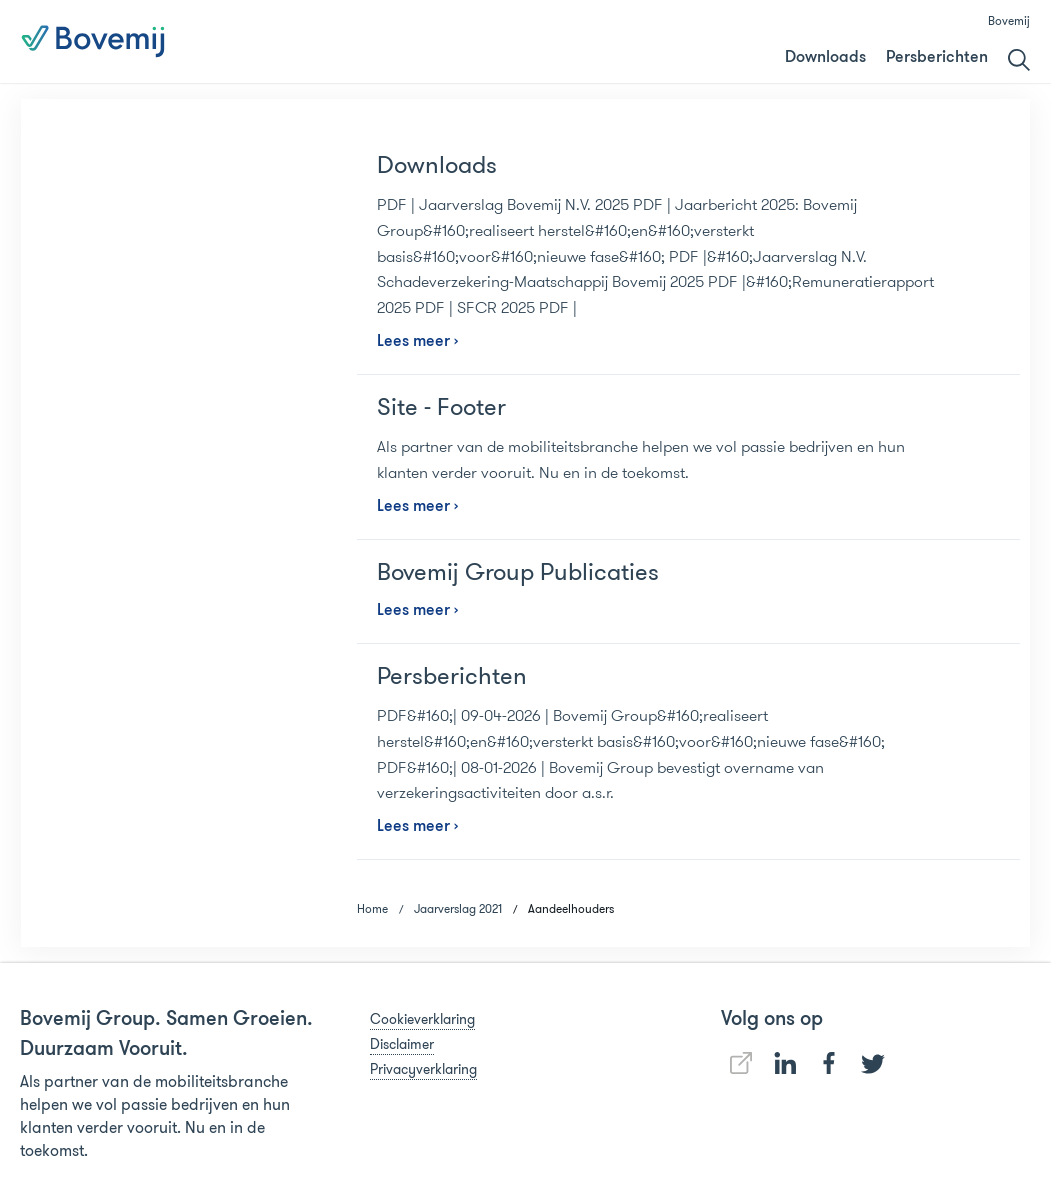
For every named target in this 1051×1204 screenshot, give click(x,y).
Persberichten (937, 58)
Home (372, 908)
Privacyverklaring (423, 1069)
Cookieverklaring (422, 1019)
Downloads (825, 58)
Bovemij (1009, 20)
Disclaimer (402, 1044)
